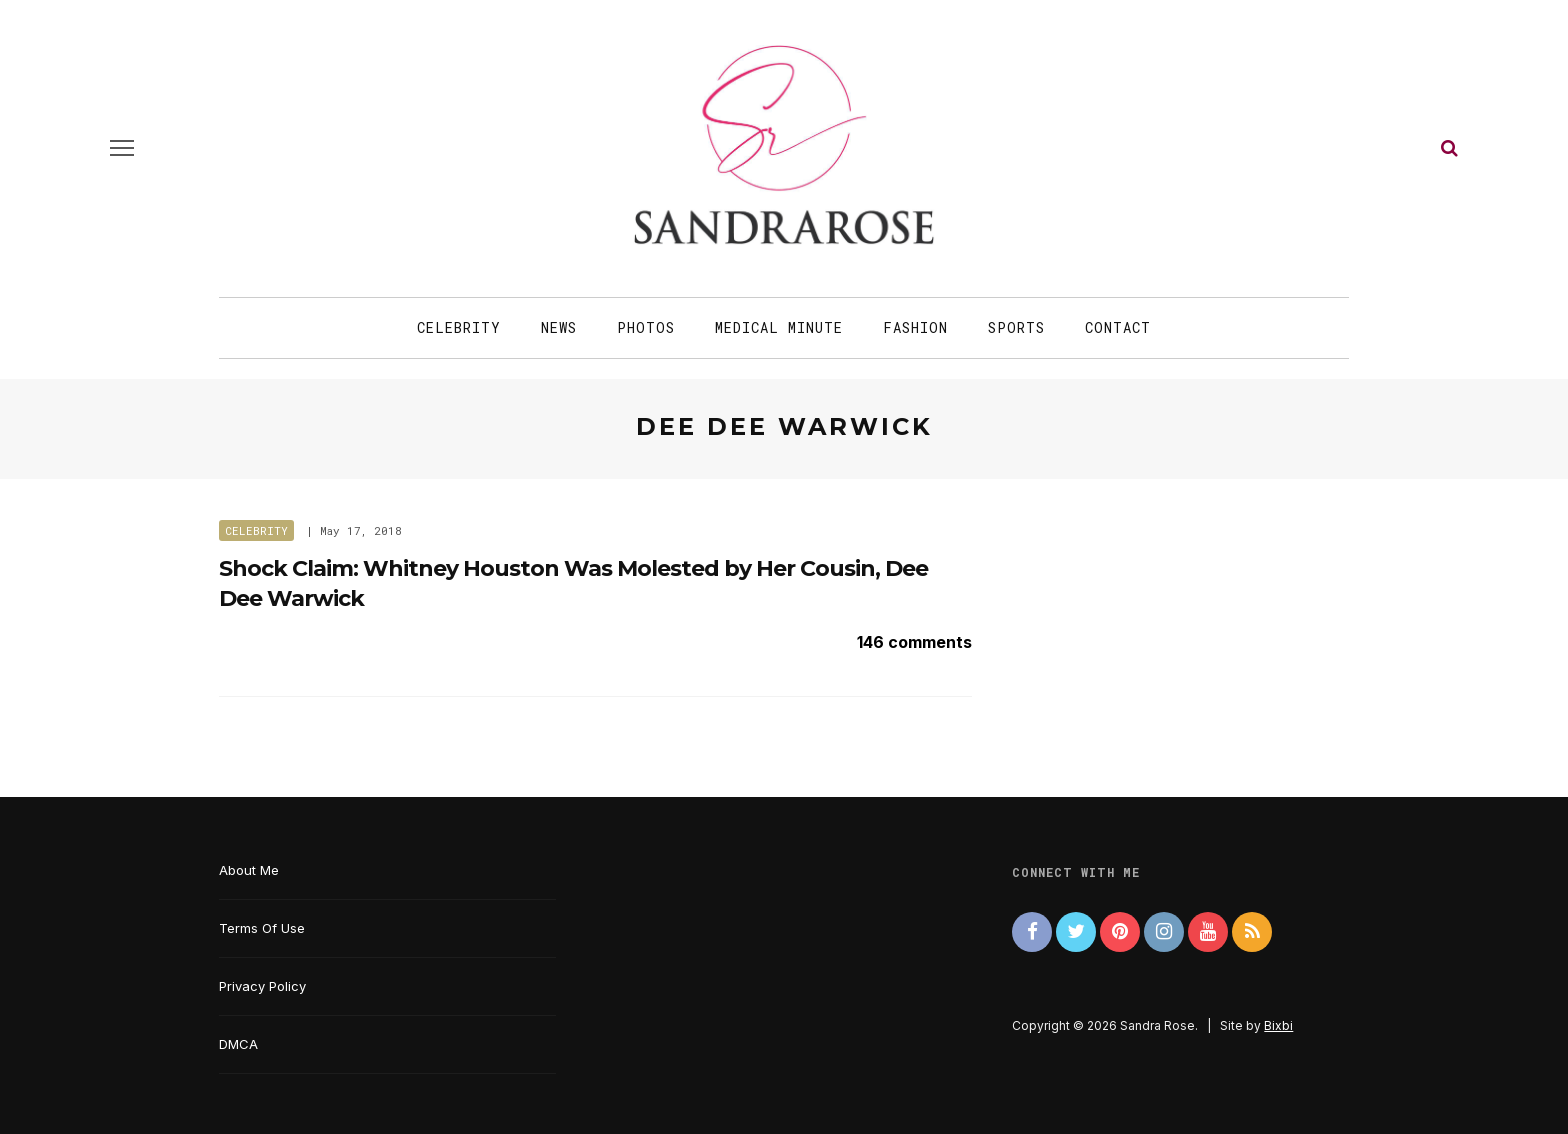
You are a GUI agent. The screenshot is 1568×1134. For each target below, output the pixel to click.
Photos (646, 327)
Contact (1118, 327)
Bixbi (1278, 1025)
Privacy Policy (262, 986)
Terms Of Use (262, 928)
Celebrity (459, 327)
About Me (249, 870)
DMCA (238, 1044)
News (559, 327)
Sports (1016, 327)
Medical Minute (779, 327)
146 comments (914, 642)
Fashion (915, 327)
